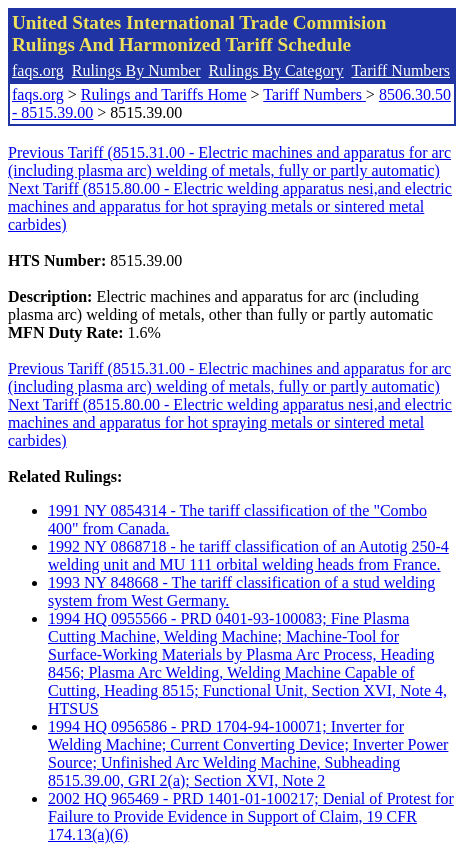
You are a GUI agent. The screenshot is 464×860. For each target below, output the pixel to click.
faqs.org (38, 70)
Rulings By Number (136, 70)
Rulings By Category (276, 70)
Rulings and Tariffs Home (164, 94)
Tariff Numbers (400, 70)
